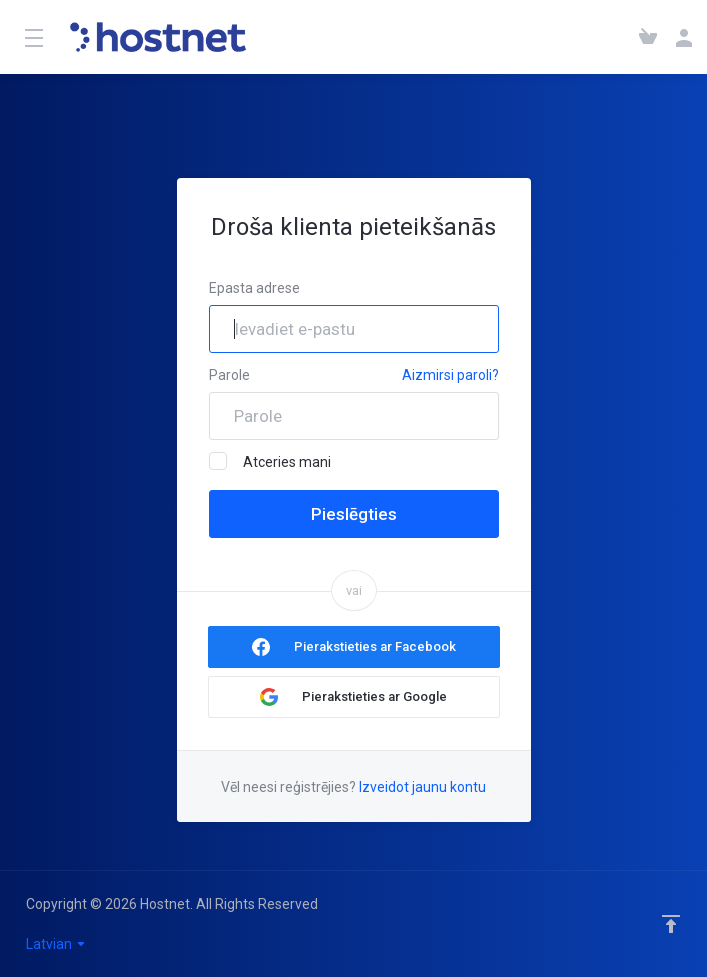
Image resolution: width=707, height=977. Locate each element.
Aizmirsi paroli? (450, 375)
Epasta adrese (254, 288)
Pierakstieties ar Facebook (375, 646)
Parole (229, 375)
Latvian (56, 944)
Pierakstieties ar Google (374, 696)
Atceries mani (270, 461)
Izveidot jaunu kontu (422, 787)
